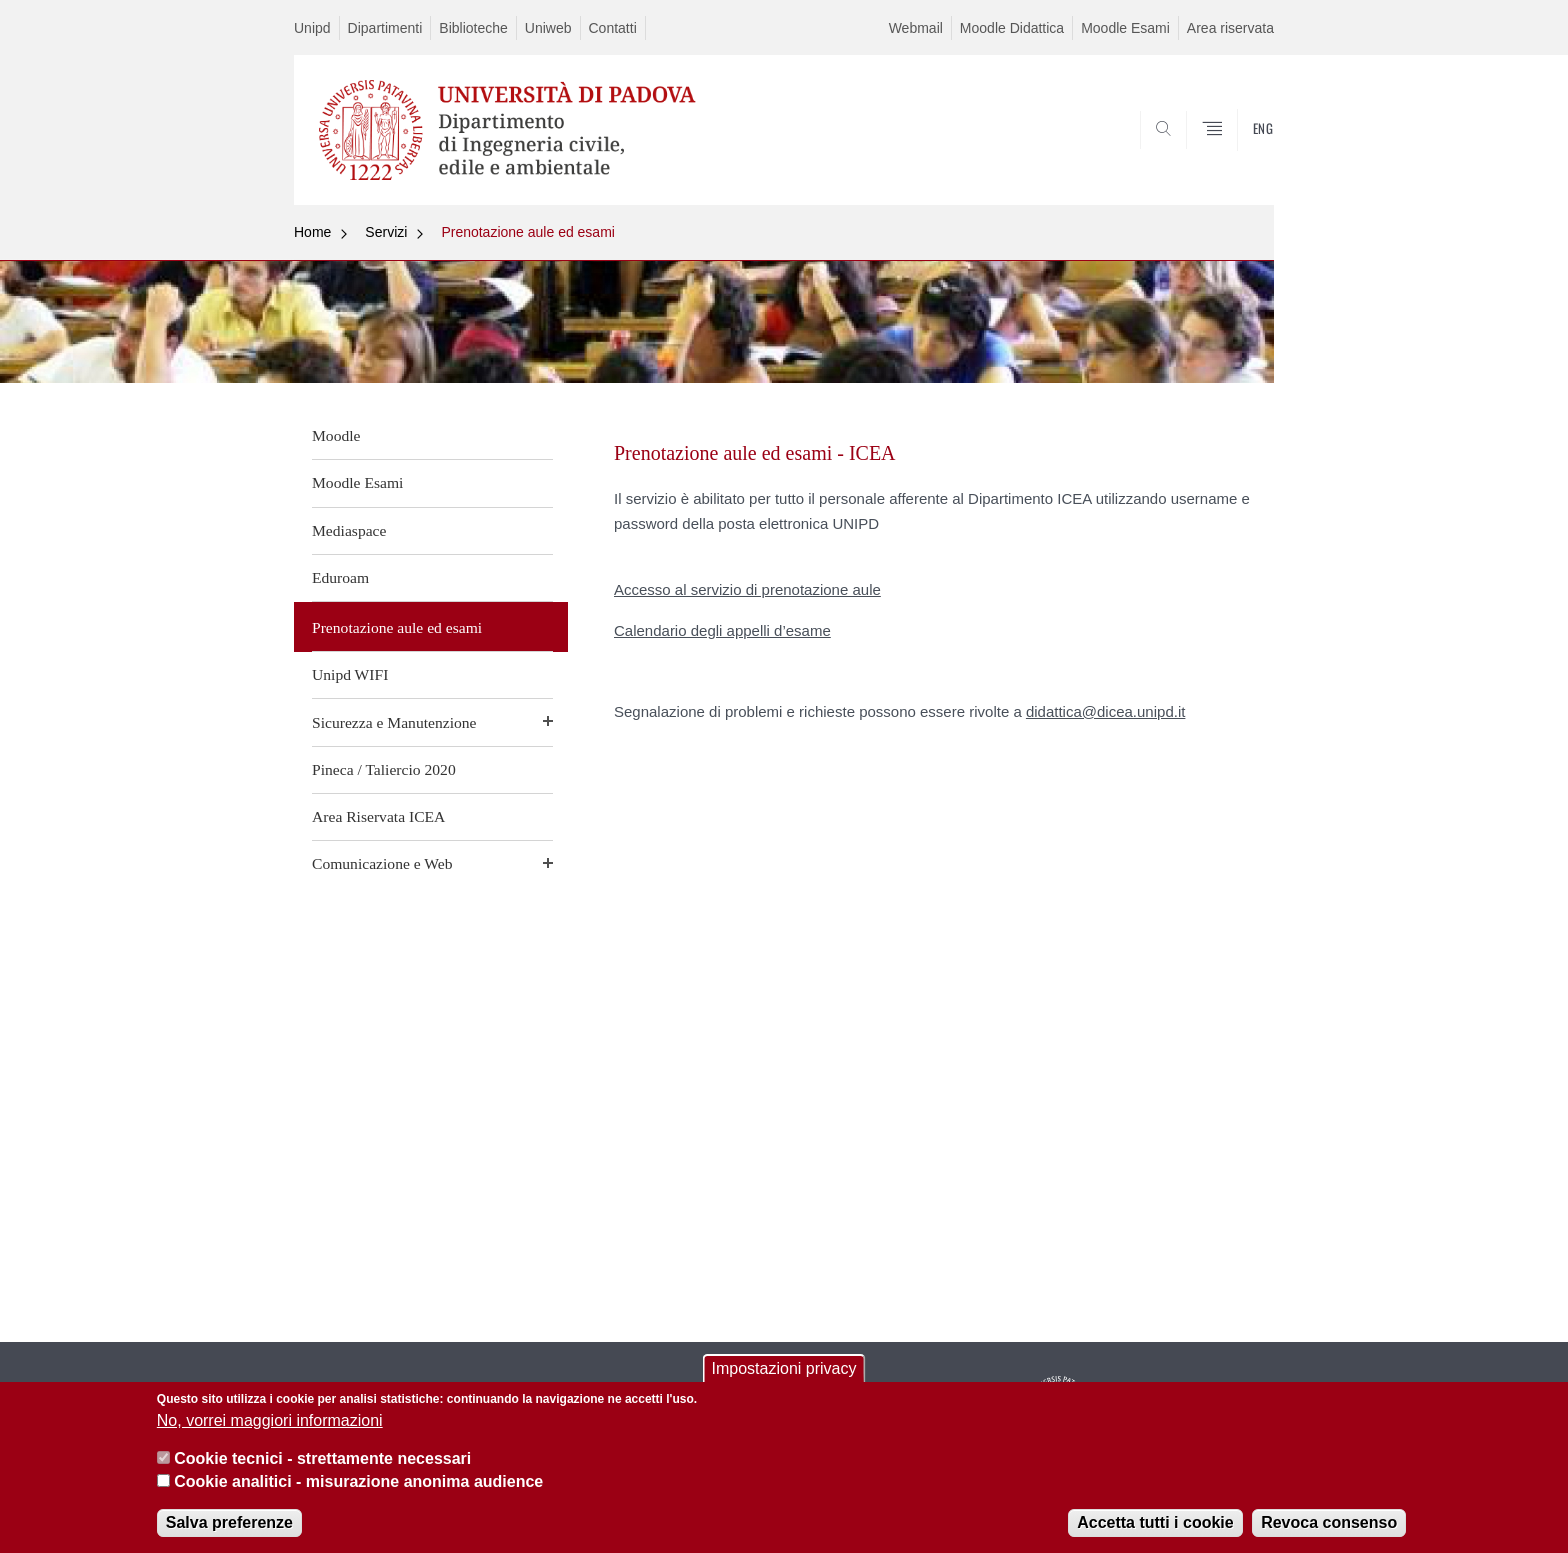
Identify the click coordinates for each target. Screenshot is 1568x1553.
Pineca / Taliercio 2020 (384, 769)
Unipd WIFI (350, 674)
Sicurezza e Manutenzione (394, 722)
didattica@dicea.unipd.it (1106, 711)
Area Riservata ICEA (378, 816)
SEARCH (1239, 157)
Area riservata (1230, 28)
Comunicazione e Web (382, 863)
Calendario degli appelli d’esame (722, 630)
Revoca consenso (1329, 1528)
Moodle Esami (1125, 28)
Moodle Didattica (1012, 28)
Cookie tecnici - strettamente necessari (322, 1465)
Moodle (336, 435)
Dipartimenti (385, 28)
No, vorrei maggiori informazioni (270, 1426)
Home (312, 232)
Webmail (916, 28)
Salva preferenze (229, 1528)
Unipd (312, 28)
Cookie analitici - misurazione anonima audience (358, 1487)
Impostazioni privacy (784, 1375)
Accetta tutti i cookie (1155, 1528)
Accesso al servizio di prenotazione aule (747, 589)
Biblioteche (473, 28)
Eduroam (340, 577)
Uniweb (548, 28)
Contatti (613, 28)
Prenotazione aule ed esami (528, 232)
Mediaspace (349, 530)
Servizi (386, 232)
